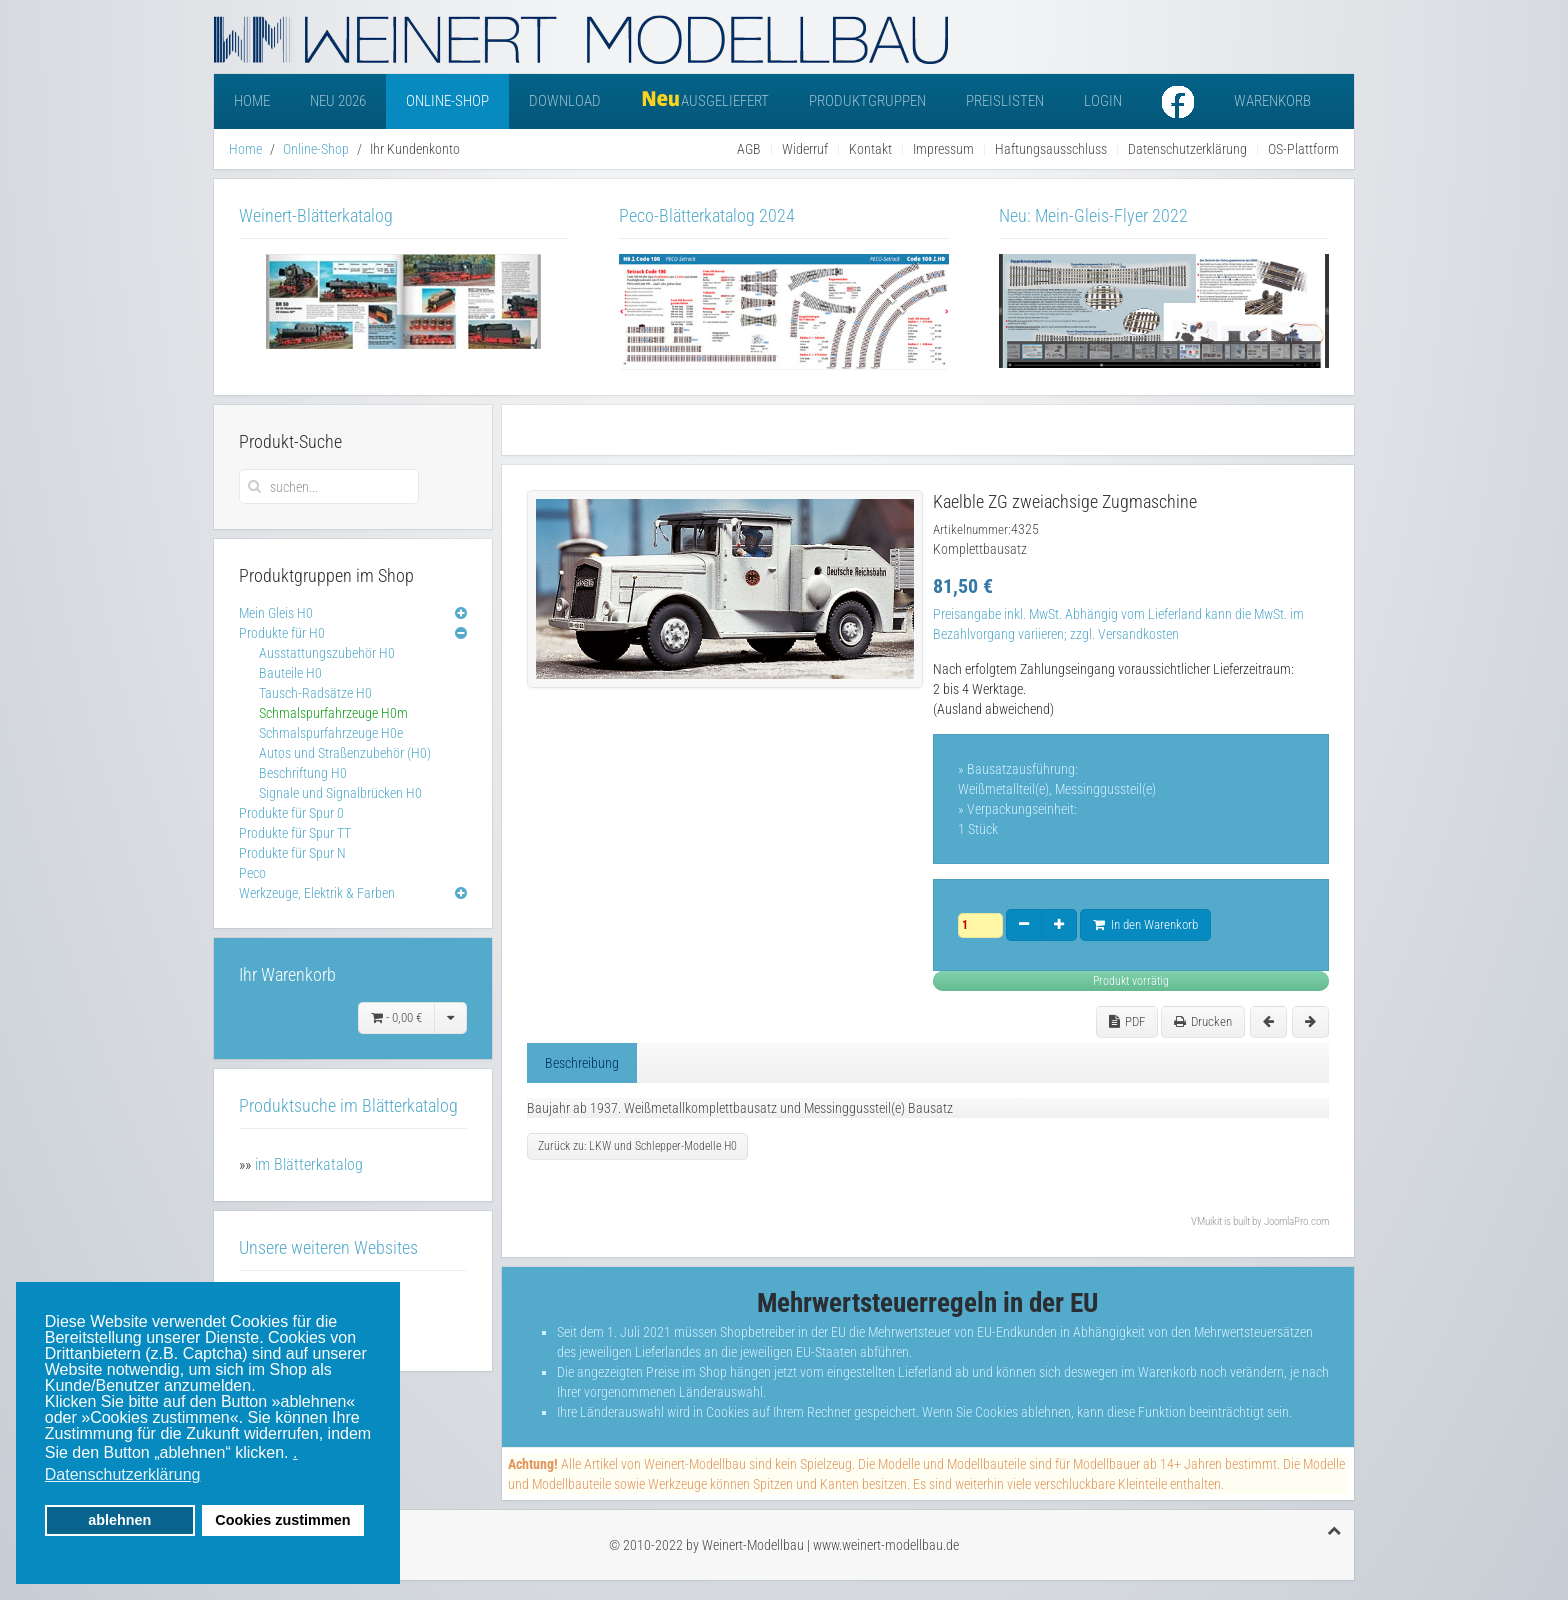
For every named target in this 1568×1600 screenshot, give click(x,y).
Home (252, 101)
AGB (749, 149)
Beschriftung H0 (303, 773)
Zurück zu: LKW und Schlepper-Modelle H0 (637, 1146)
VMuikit (1206, 1221)
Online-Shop (447, 101)
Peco (252, 873)
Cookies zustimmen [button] (282, 1520)
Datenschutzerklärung (1187, 149)
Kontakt (870, 149)
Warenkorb (1272, 101)
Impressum (943, 149)
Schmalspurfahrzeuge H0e (331, 733)
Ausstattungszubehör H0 (327, 653)
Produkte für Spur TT (295, 833)
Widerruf (805, 149)
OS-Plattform (1303, 149)
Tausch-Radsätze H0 (315, 693)
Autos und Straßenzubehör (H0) (345, 753)
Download (565, 101)
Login (1103, 101)
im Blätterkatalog (309, 1164)
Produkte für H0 (282, 633)
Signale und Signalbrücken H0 (340, 793)
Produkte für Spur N (292, 853)
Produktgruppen (867, 101)
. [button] (295, 1452)
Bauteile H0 (290, 673)
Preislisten (1005, 101)
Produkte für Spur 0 (291, 813)
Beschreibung (582, 1063)
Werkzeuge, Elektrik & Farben (317, 893)
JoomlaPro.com (1296, 1221)
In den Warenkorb (1145, 924)
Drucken (1203, 1021)
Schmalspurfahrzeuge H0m (333, 713)
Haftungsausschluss (1051, 149)
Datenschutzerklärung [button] (123, 1474)
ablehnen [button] (119, 1520)
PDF (1127, 1021)
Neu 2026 (338, 101)
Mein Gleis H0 (276, 613)
